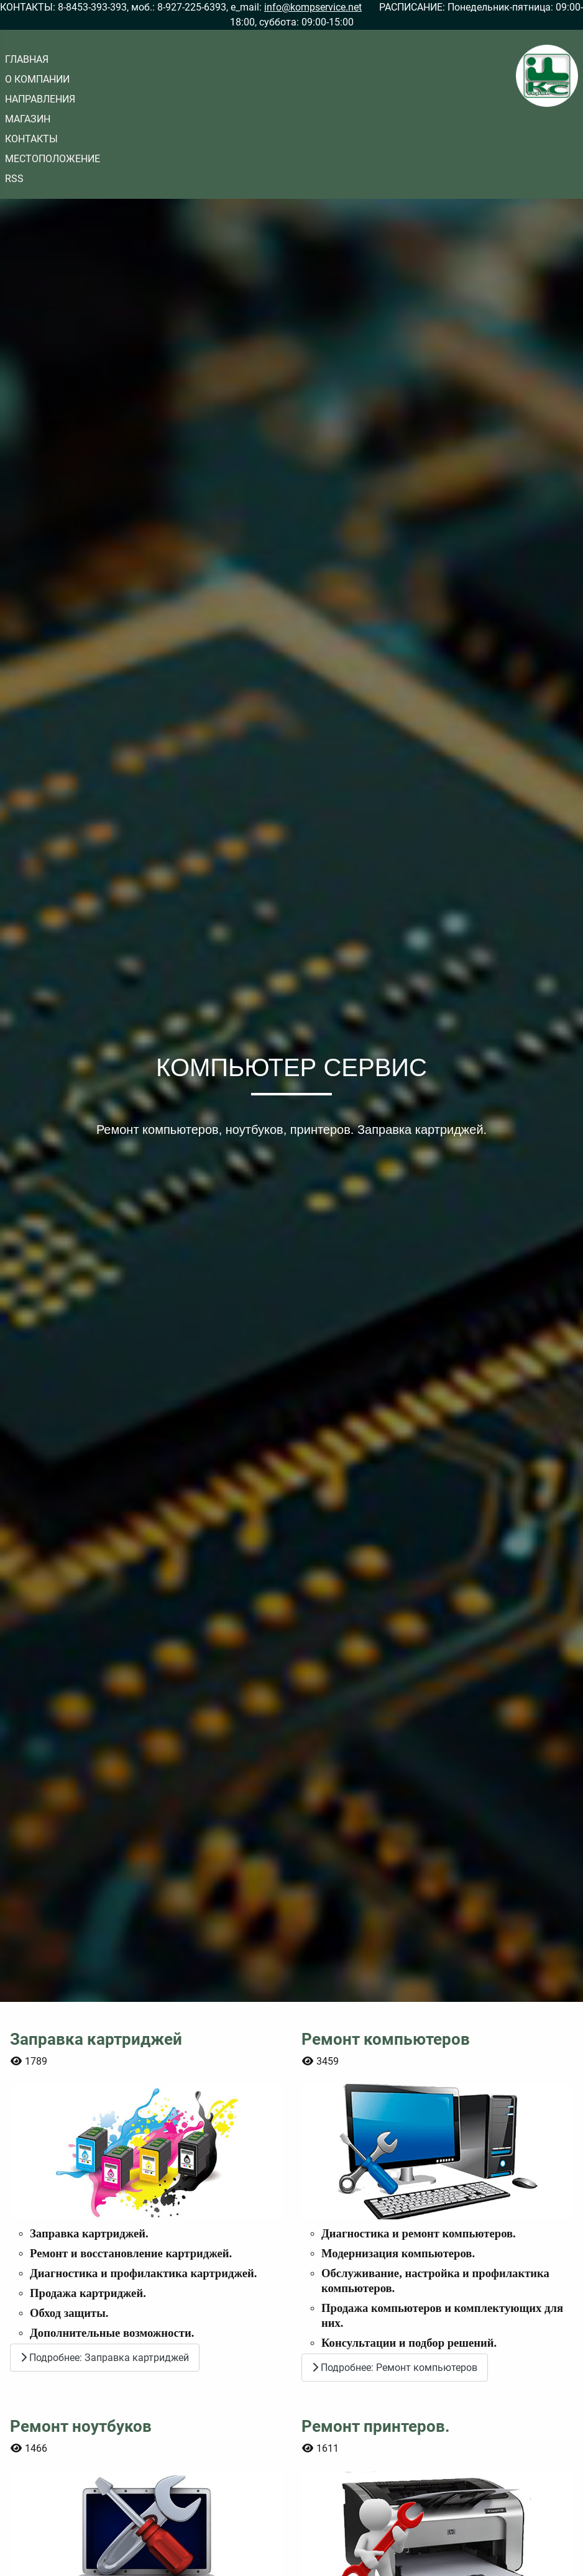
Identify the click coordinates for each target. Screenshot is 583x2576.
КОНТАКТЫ (31, 139)
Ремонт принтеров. (375, 2426)
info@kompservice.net (313, 7)
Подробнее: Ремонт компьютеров (394, 2367)
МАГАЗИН (27, 119)
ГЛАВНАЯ (26, 59)
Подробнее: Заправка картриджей (105, 2358)
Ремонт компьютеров (385, 2038)
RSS (14, 179)
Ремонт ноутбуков (81, 2426)
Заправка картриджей (96, 2038)
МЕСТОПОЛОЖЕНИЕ (52, 159)
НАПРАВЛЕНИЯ (40, 99)
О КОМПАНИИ (37, 79)
